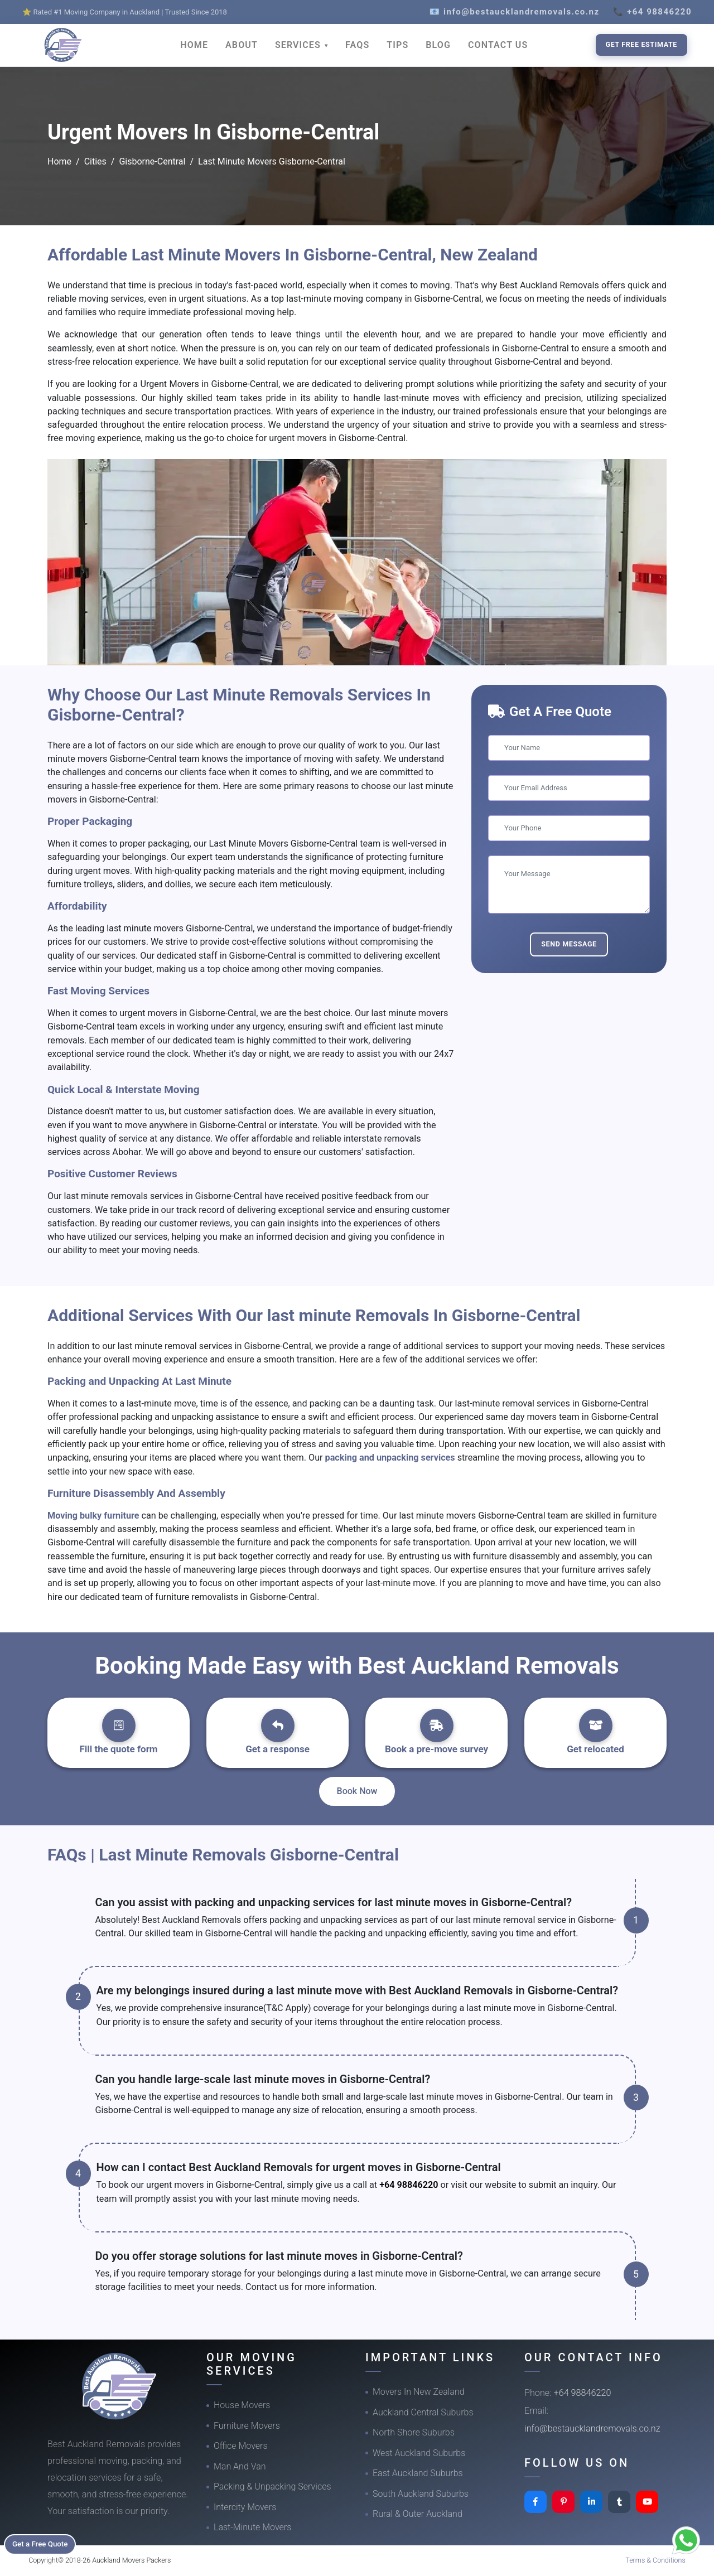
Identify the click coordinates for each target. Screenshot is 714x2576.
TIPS (397, 45)
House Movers (242, 2405)
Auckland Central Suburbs (423, 2412)
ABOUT (241, 45)
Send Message (569, 944)
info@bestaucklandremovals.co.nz (592, 2428)
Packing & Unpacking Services (272, 2486)
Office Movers (241, 2445)
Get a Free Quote (45, 2543)
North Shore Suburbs (414, 2432)
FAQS (357, 45)
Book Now (357, 1791)
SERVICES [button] (299, 45)
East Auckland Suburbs (418, 2473)
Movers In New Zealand (419, 2391)
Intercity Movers (245, 2507)
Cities (95, 161)
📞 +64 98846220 (652, 12)
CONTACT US (498, 45)
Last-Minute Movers (252, 2527)
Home (59, 161)
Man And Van (240, 2466)
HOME (194, 45)
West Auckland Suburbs (419, 2453)
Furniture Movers (247, 2425)
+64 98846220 (408, 2184)
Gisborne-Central (152, 161)
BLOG (438, 45)
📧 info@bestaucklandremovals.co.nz (515, 12)
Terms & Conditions (655, 2560)
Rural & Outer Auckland (417, 2514)
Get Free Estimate (641, 44)
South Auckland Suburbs (421, 2493)
